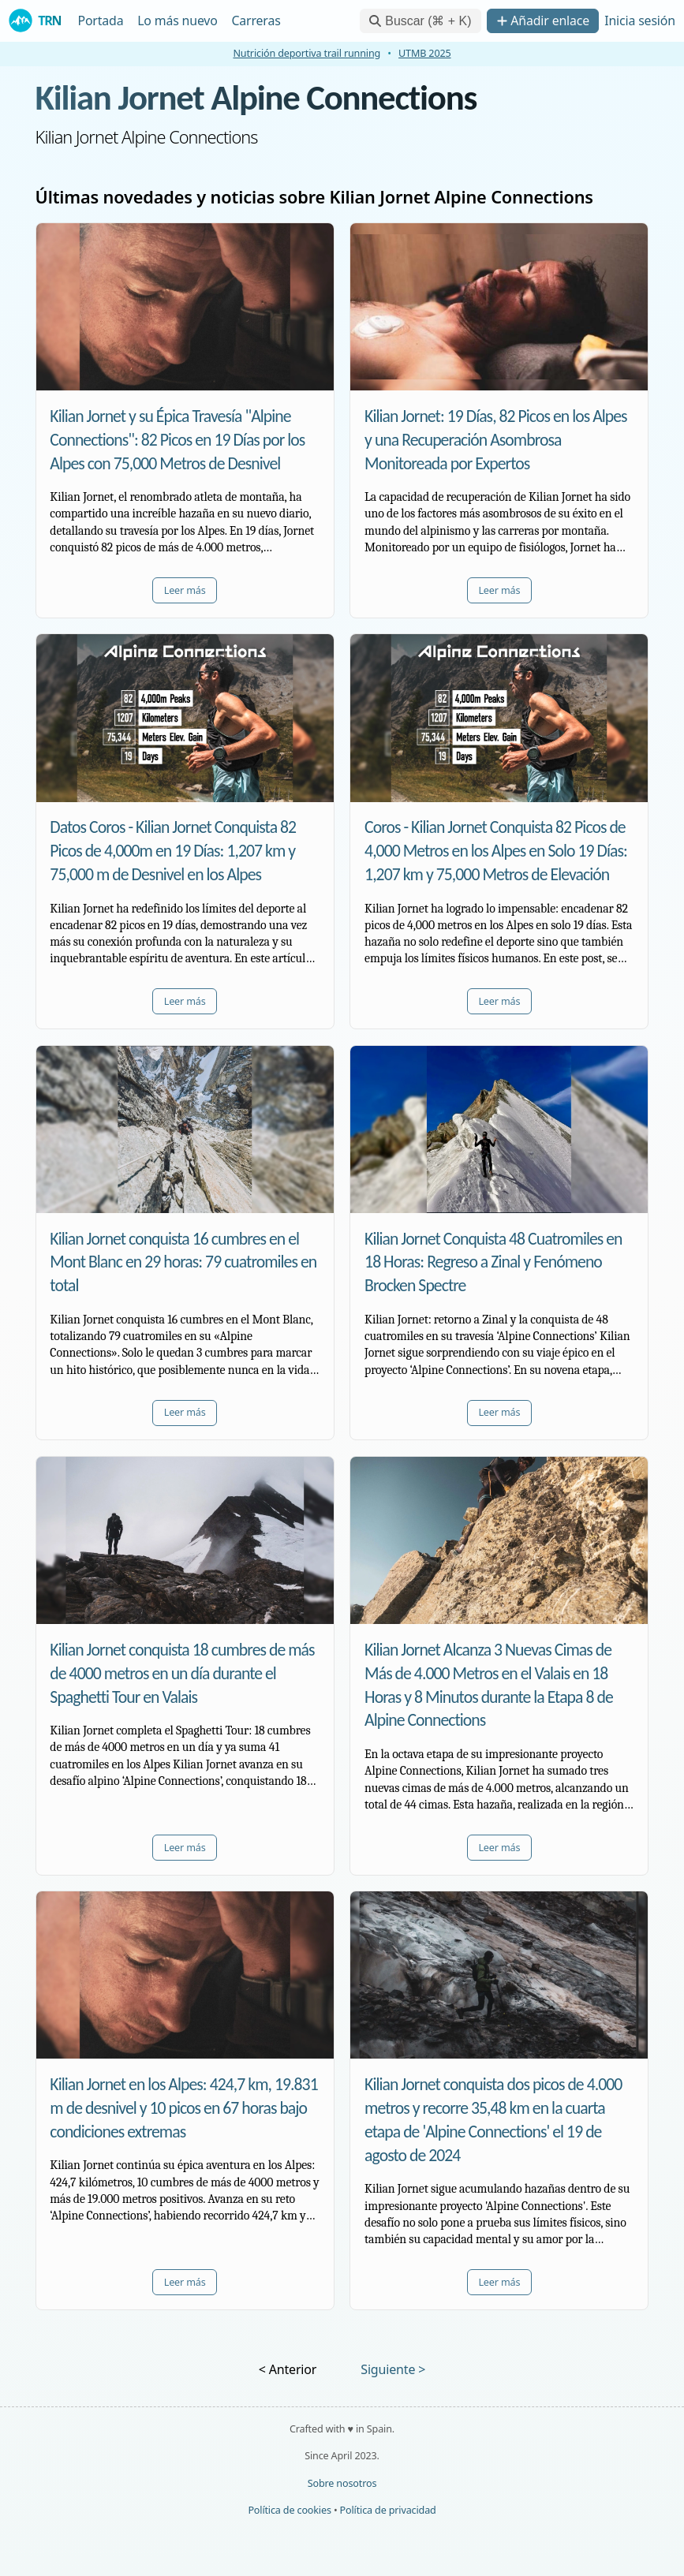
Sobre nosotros (342, 2483)
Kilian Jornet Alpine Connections (256, 97)
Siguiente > (393, 2369)
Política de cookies (289, 2510)
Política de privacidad (388, 2510)
